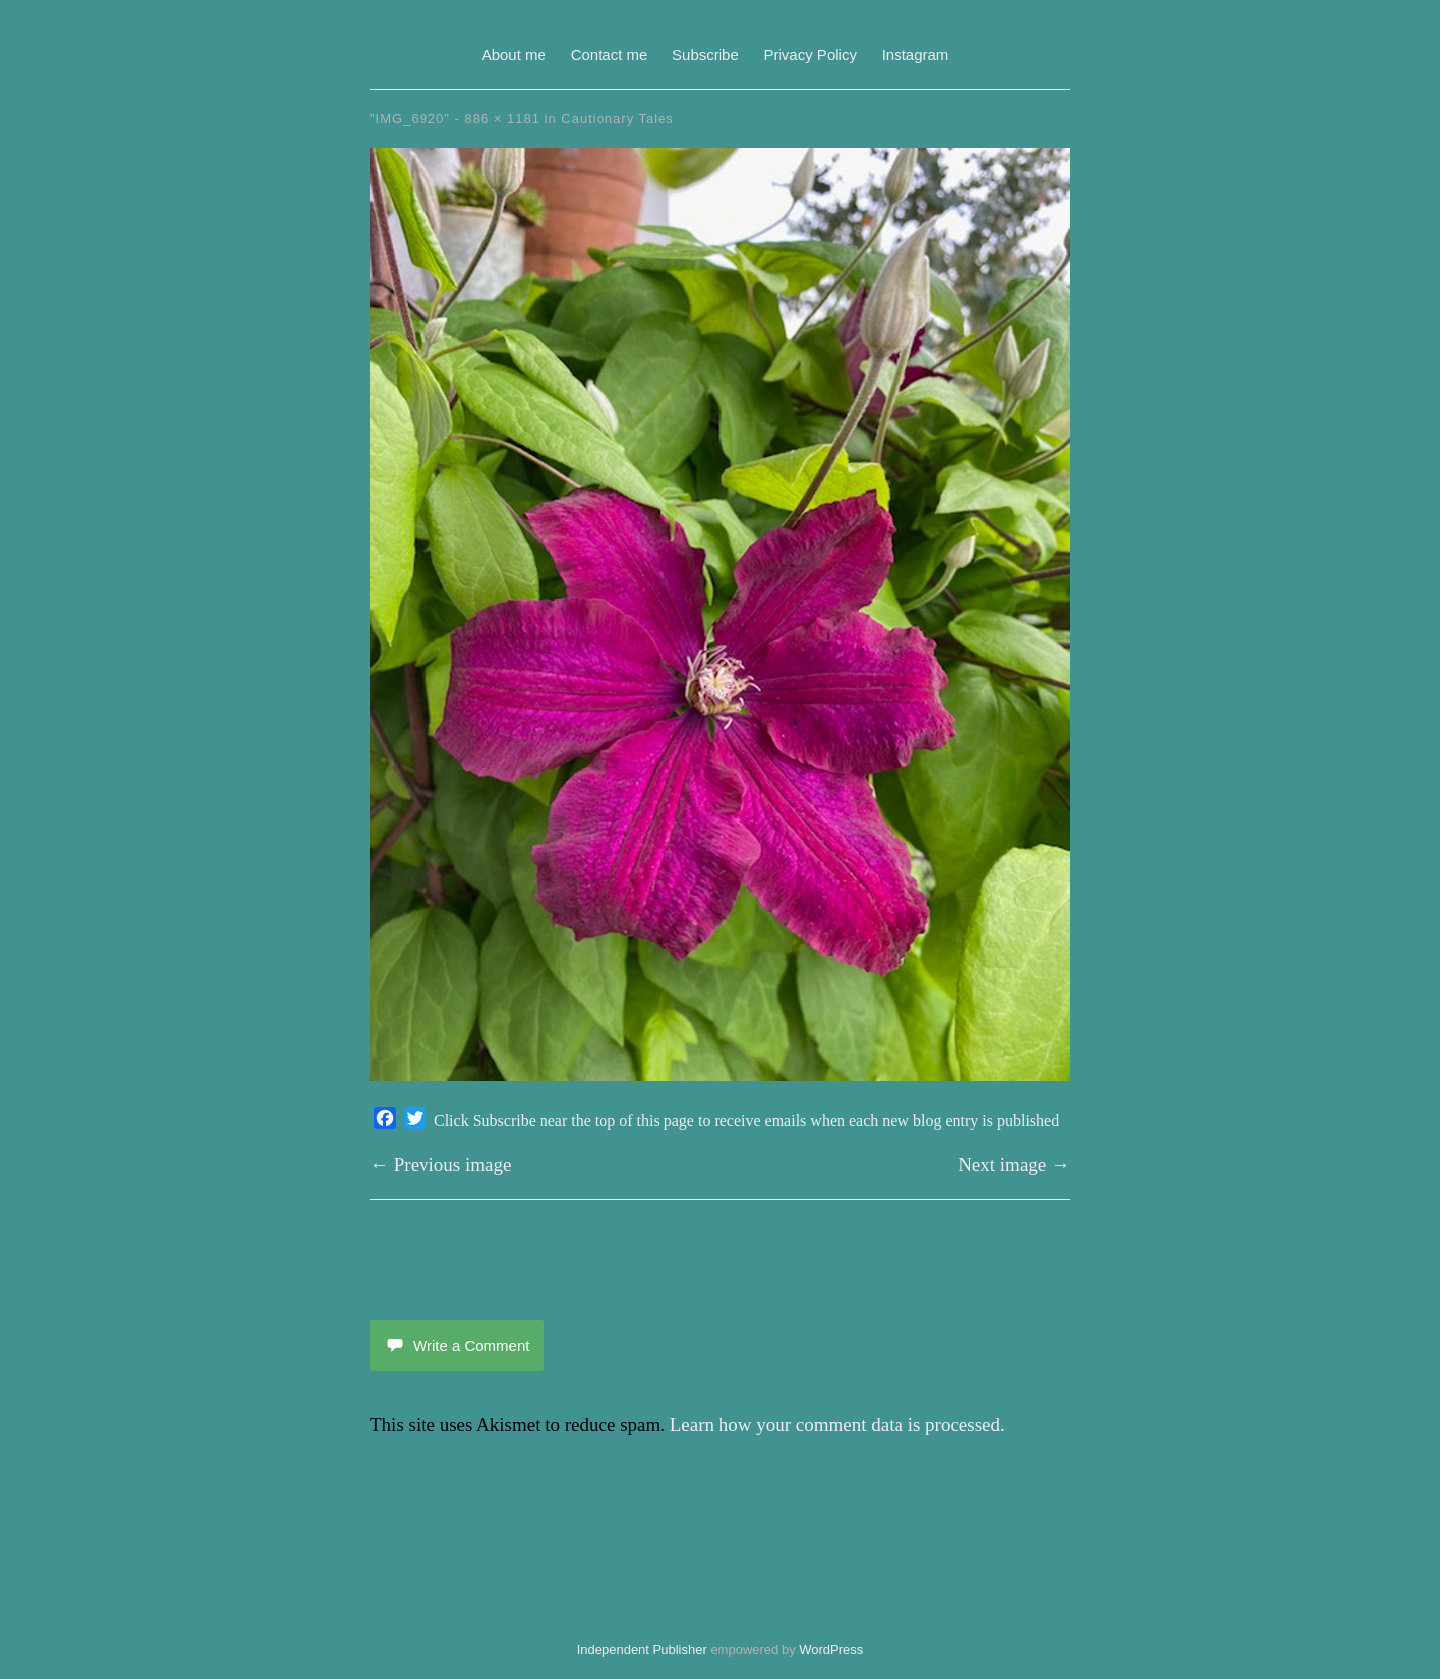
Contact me (609, 54)
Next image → (1014, 1164)
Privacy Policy (810, 54)
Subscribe (705, 54)
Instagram (915, 54)
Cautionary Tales (617, 118)
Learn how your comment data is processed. (837, 1424)
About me (514, 54)
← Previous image (440, 1164)
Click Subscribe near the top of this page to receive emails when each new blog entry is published (746, 1120)
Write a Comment (457, 1345)
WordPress (831, 1649)
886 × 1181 (502, 118)
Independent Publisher (642, 1649)
